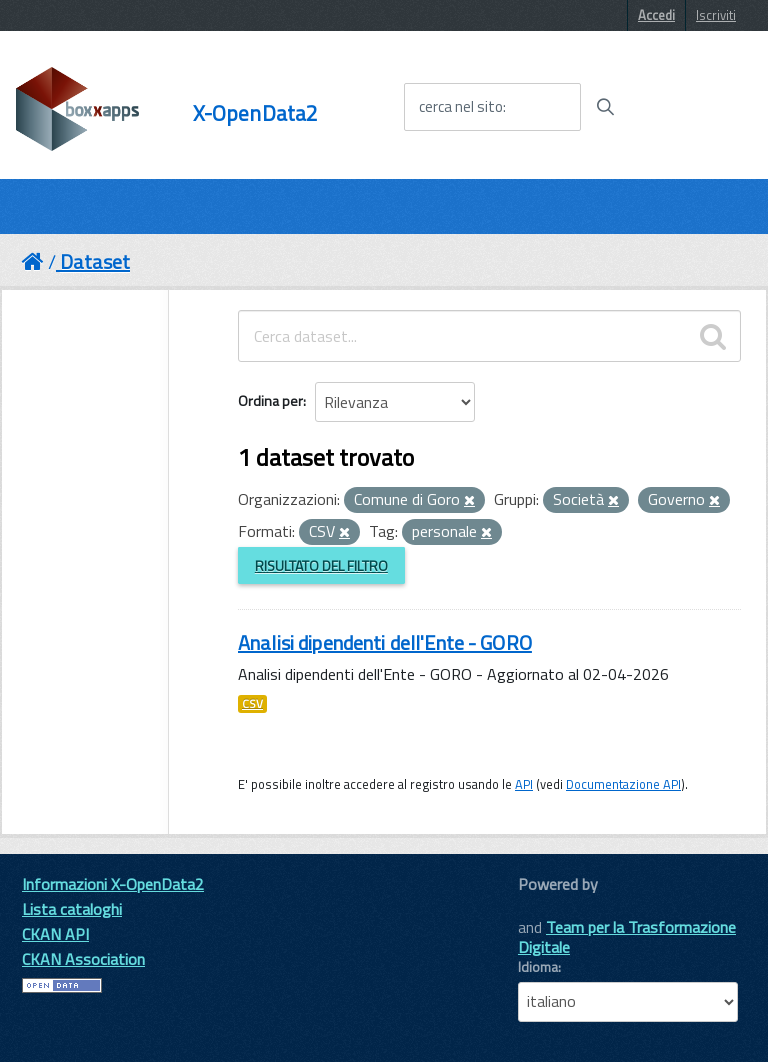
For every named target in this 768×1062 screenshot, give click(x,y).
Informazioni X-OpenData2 (113, 884)
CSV (252, 704)
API (524, 784)
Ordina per (270, 400)
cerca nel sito (461, 107)
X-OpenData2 (256, 113)
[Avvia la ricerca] (605, 107)
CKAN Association (83, 959)
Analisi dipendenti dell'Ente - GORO (385, 642)
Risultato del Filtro (321, 565)
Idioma (538, 967)
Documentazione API (623, 784)
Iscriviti (716, 15)
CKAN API (55, 934)
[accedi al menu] (691, 106)
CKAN (552, 906)
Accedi (656, 15)
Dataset (95, 261)
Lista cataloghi (72, 909)
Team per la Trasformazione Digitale (627, 937)
